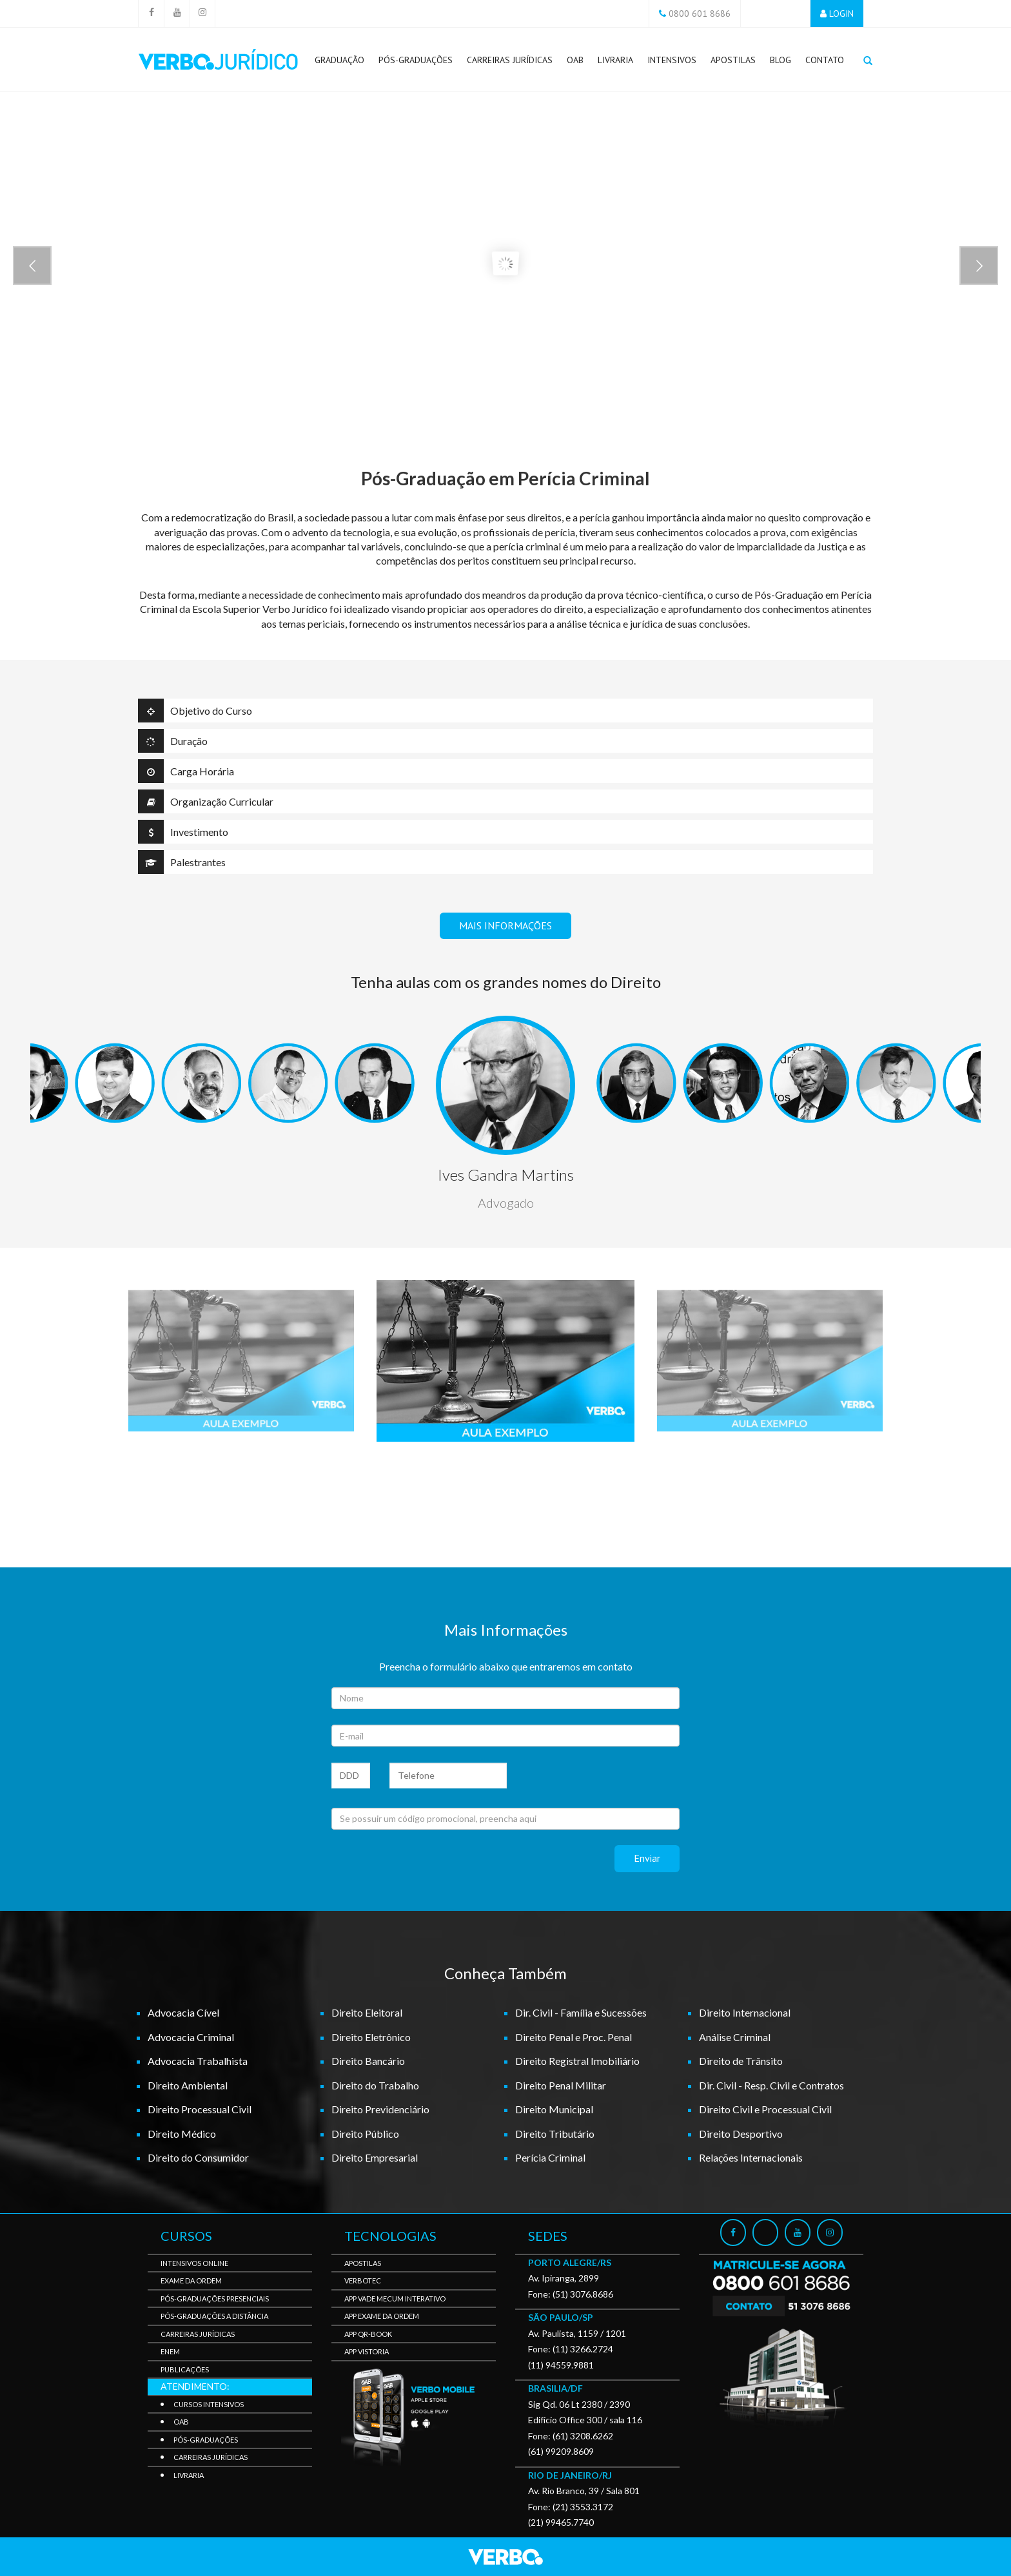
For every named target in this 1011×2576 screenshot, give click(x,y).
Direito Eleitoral (366, 2012)
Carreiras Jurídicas (510, 62)
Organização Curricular (205, 801)
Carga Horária (186, 771)
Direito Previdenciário (380, 2109)
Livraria (615, 60)
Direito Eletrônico (371, 2037)
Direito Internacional (744, 2012)
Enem (170, 2351)
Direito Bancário (368, 2061)
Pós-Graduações (415, 62)
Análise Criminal (735, 2037)
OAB (575, 60)
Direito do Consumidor (198, 2157)
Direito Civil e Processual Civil (765, 2109)
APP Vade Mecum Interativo (395, 2298)
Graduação (339, 60)
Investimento (183, 832)
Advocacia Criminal (191, 2037)
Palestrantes (182, 862)
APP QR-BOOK (368, 2334)
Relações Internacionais (751, 2157)
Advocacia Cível (183, 2012)
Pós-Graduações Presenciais (215, 2298)
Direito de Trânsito (741, 2061)
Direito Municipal (554, 2109)
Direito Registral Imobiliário (577, 2061)
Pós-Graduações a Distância (214, 2316)
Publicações (185, 2369)
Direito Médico (182, 2133)
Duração (173, 741)
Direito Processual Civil (199, 2109)
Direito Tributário (554, 2133)
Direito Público (365, 2133)
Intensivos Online (194, 2263)
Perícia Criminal (550, 2157)
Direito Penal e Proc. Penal (573, 2037)
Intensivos (671, 60)
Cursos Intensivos (208, 2404)
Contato (824, 60)
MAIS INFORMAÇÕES (505, 925)
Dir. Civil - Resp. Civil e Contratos (771, 2085)
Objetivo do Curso (195, 710)
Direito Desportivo (741, 2133)
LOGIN (841, 13)
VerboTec (362, 2280)
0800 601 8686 (700, 13)
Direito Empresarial (374, 2157)
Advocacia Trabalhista (198, 2061)
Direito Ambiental (188, 2085)
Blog (780, 60)
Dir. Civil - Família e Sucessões (581, 2012)
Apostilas (733, 60)
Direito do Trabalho (375, 2085)
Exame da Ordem (191, 2280)
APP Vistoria (366, 2351)
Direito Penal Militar (560, 2085)
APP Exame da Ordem (381, 2316)
